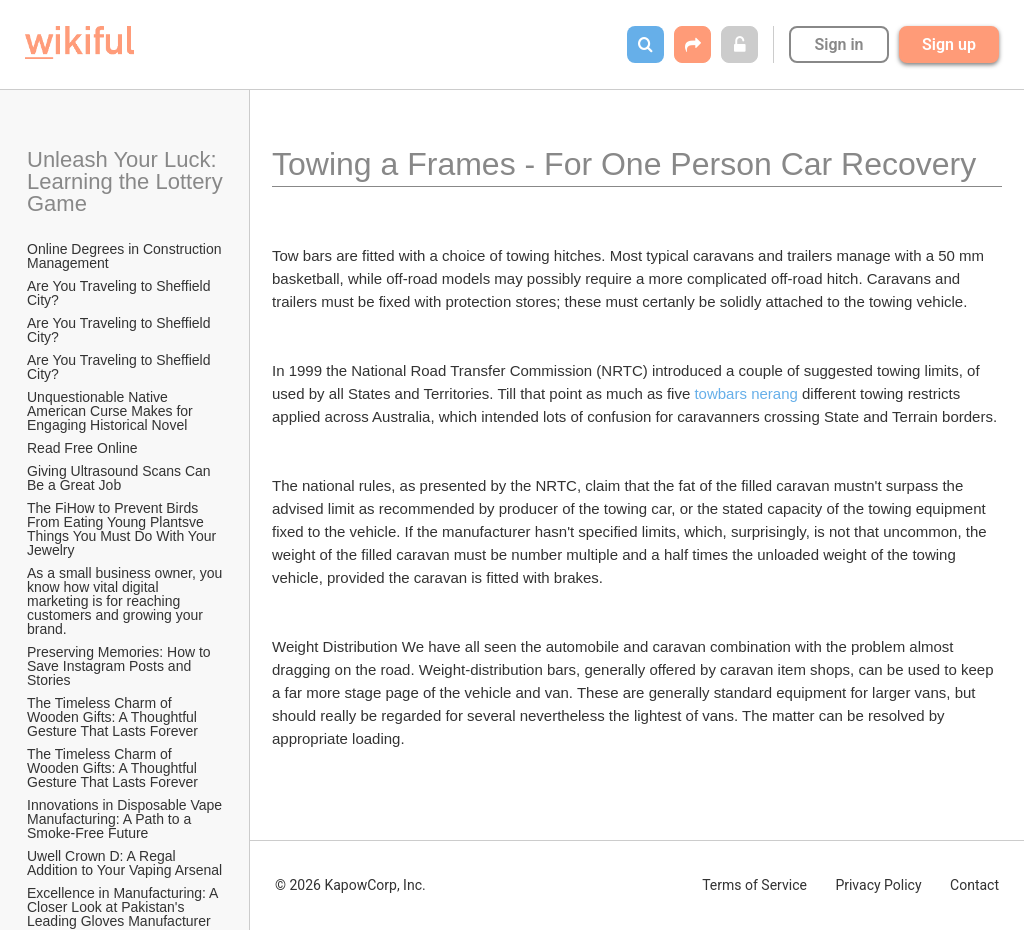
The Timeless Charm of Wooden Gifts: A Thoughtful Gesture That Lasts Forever (114, 717)
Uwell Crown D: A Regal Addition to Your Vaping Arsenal (124, 863)
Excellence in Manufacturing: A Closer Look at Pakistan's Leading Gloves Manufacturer (124, 907)
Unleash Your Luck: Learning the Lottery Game (126, 181)
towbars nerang (745, 393)
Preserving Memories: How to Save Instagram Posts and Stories (121, 666)
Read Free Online (84, 448)
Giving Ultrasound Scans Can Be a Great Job (121, 478)
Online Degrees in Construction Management (126, 256)
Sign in (838, 44)
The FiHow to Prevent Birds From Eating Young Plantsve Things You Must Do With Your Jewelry (123, 529)
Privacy (878, 885)
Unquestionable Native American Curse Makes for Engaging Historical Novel (112, 411)
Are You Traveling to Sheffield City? (120, 293)
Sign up (949, 44)
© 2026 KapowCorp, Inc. (350, 885)
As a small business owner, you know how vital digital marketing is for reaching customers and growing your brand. (126, 601)
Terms (754, 885)
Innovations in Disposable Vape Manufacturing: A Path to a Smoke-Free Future (126, 819)
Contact (974, 885)
